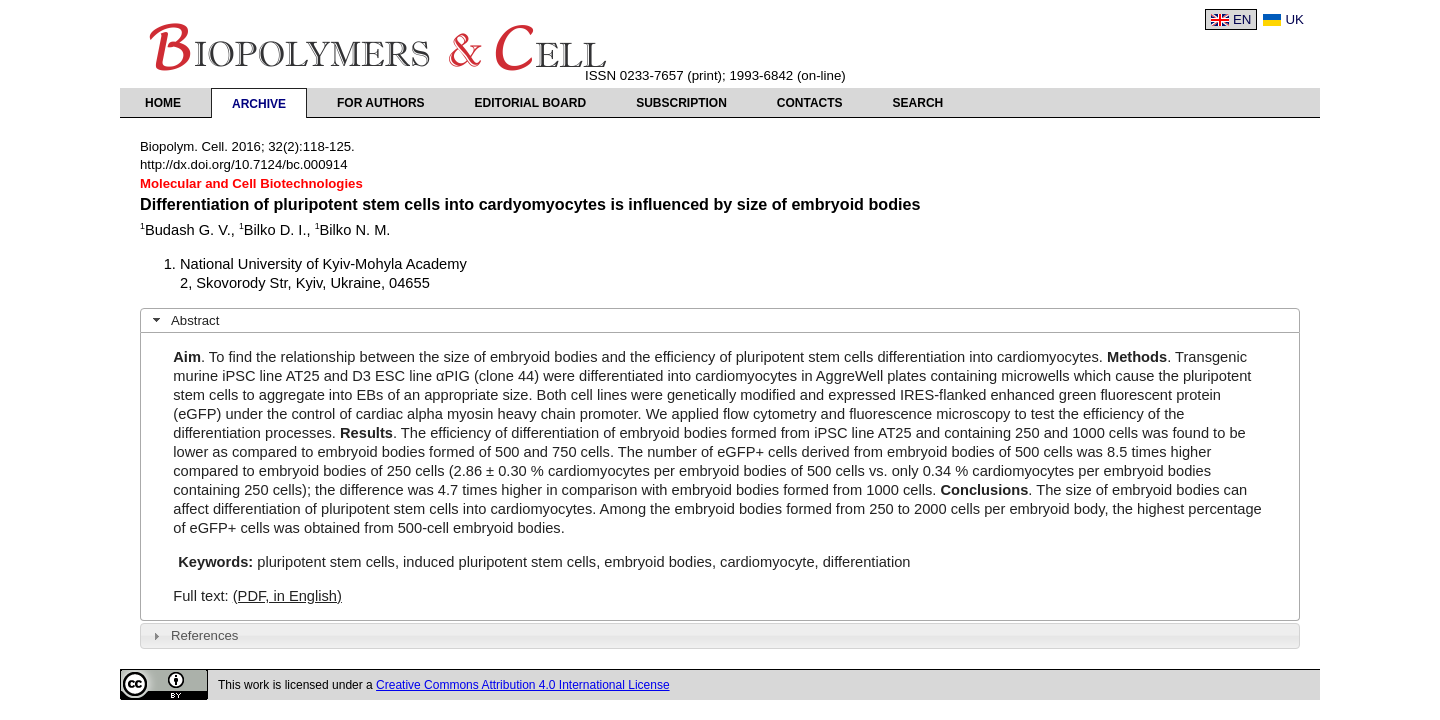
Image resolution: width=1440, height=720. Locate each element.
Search (918, 103)
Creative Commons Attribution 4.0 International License (523, 685)
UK (1294, 19)
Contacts (810, 103)
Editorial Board (531, 103)
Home (163, 103)
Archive (259, 104)
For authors (381, 103)
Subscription (681, 103)
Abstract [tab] (184, 320)
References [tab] (193, 636)
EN (1242, 19)
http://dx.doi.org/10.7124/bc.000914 (244, 164)
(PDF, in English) (287, 596)
